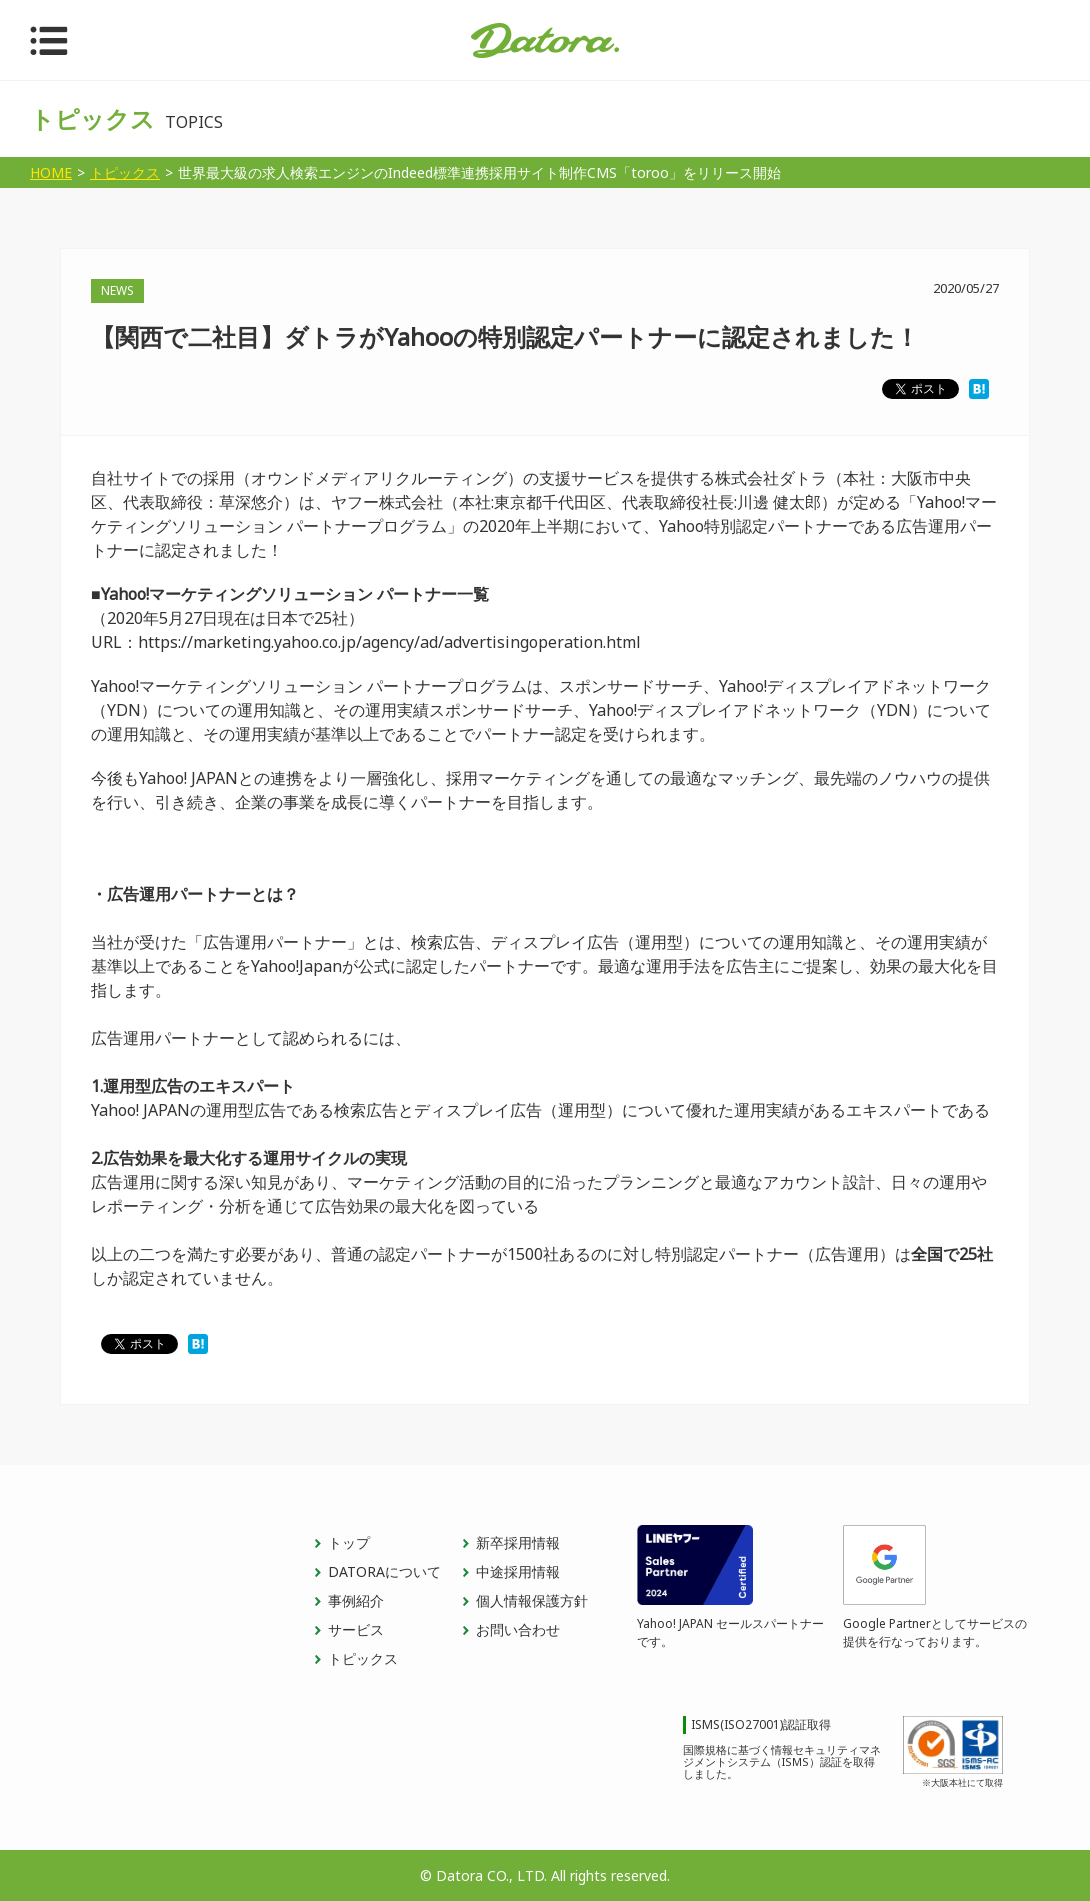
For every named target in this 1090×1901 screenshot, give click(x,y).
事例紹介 (356, 1600)
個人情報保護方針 (532, 1600)
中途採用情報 (518, 1571)
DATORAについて (384, 1571)
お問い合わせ (518, 1629)
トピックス (363, 1658)
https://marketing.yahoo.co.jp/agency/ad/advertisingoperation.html (389, 642)
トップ (349, 1542)
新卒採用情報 (518, 1542)
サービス (356, 1629)
